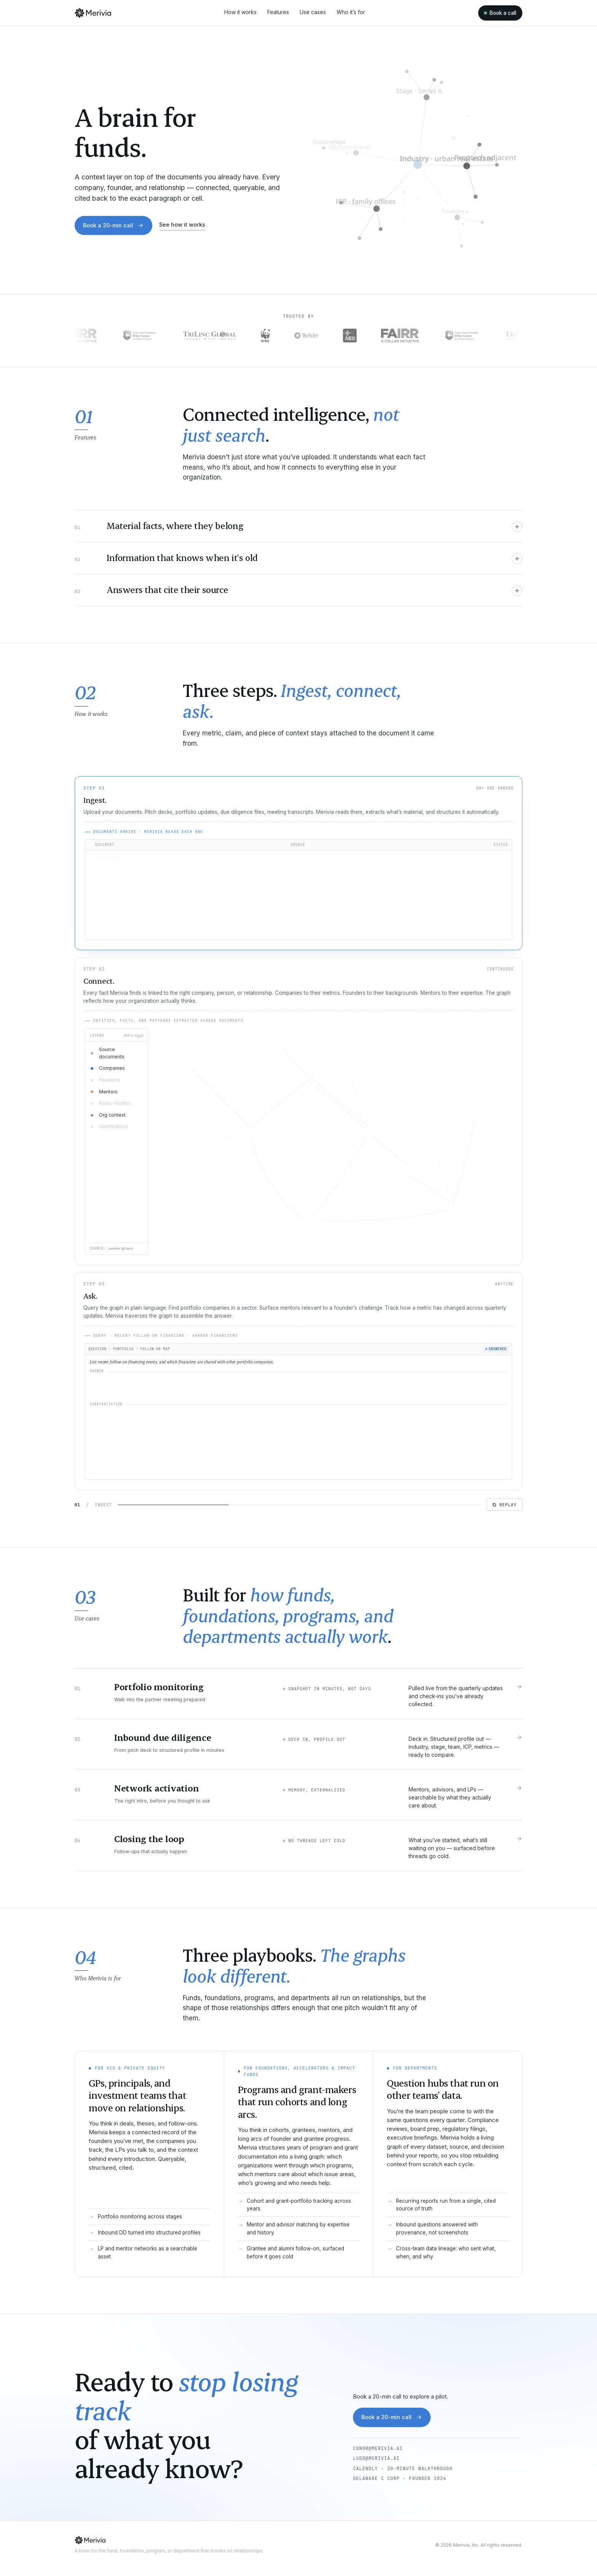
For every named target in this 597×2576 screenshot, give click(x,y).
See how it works (182, 224)
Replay (504, 1504)
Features (278, 12)
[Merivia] (93, 13)
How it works (240, 12)
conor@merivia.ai (378, 2448)
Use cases (313, 12)
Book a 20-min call (113, 225)
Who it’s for (351, 12)
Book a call (500, 13)
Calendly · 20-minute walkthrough (402, 2469)
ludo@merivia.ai (376, 2458)
